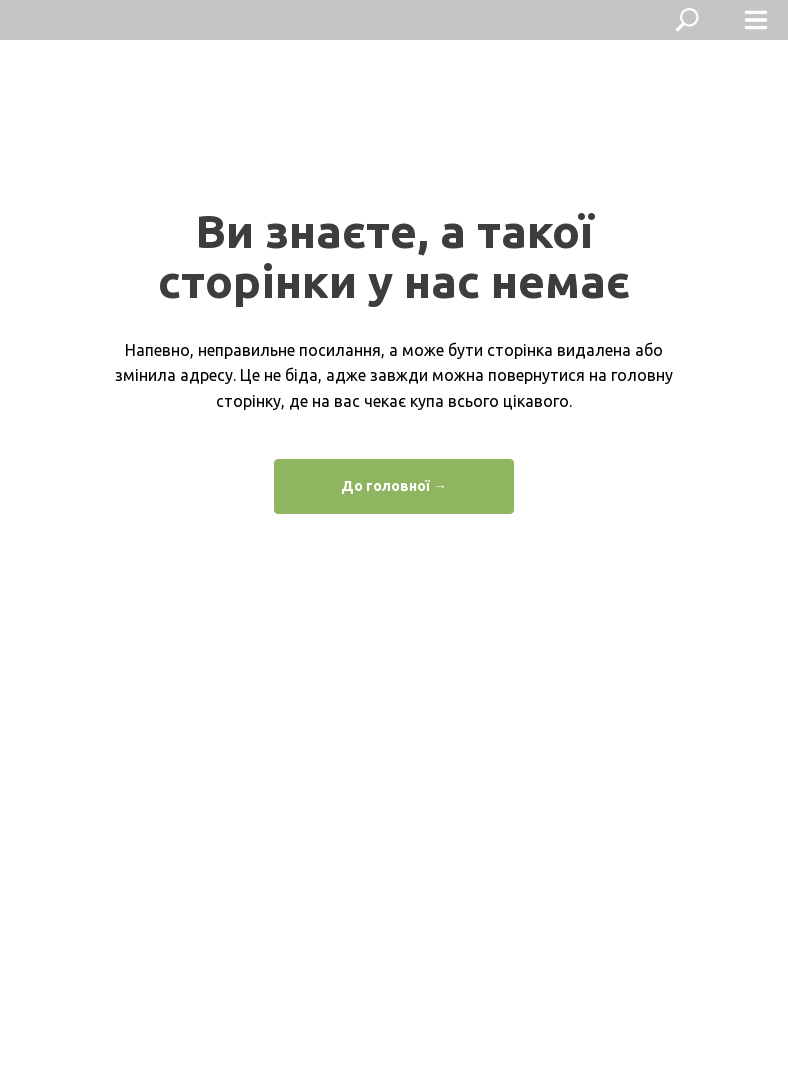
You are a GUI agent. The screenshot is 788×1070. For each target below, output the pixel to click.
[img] (64, 20)
